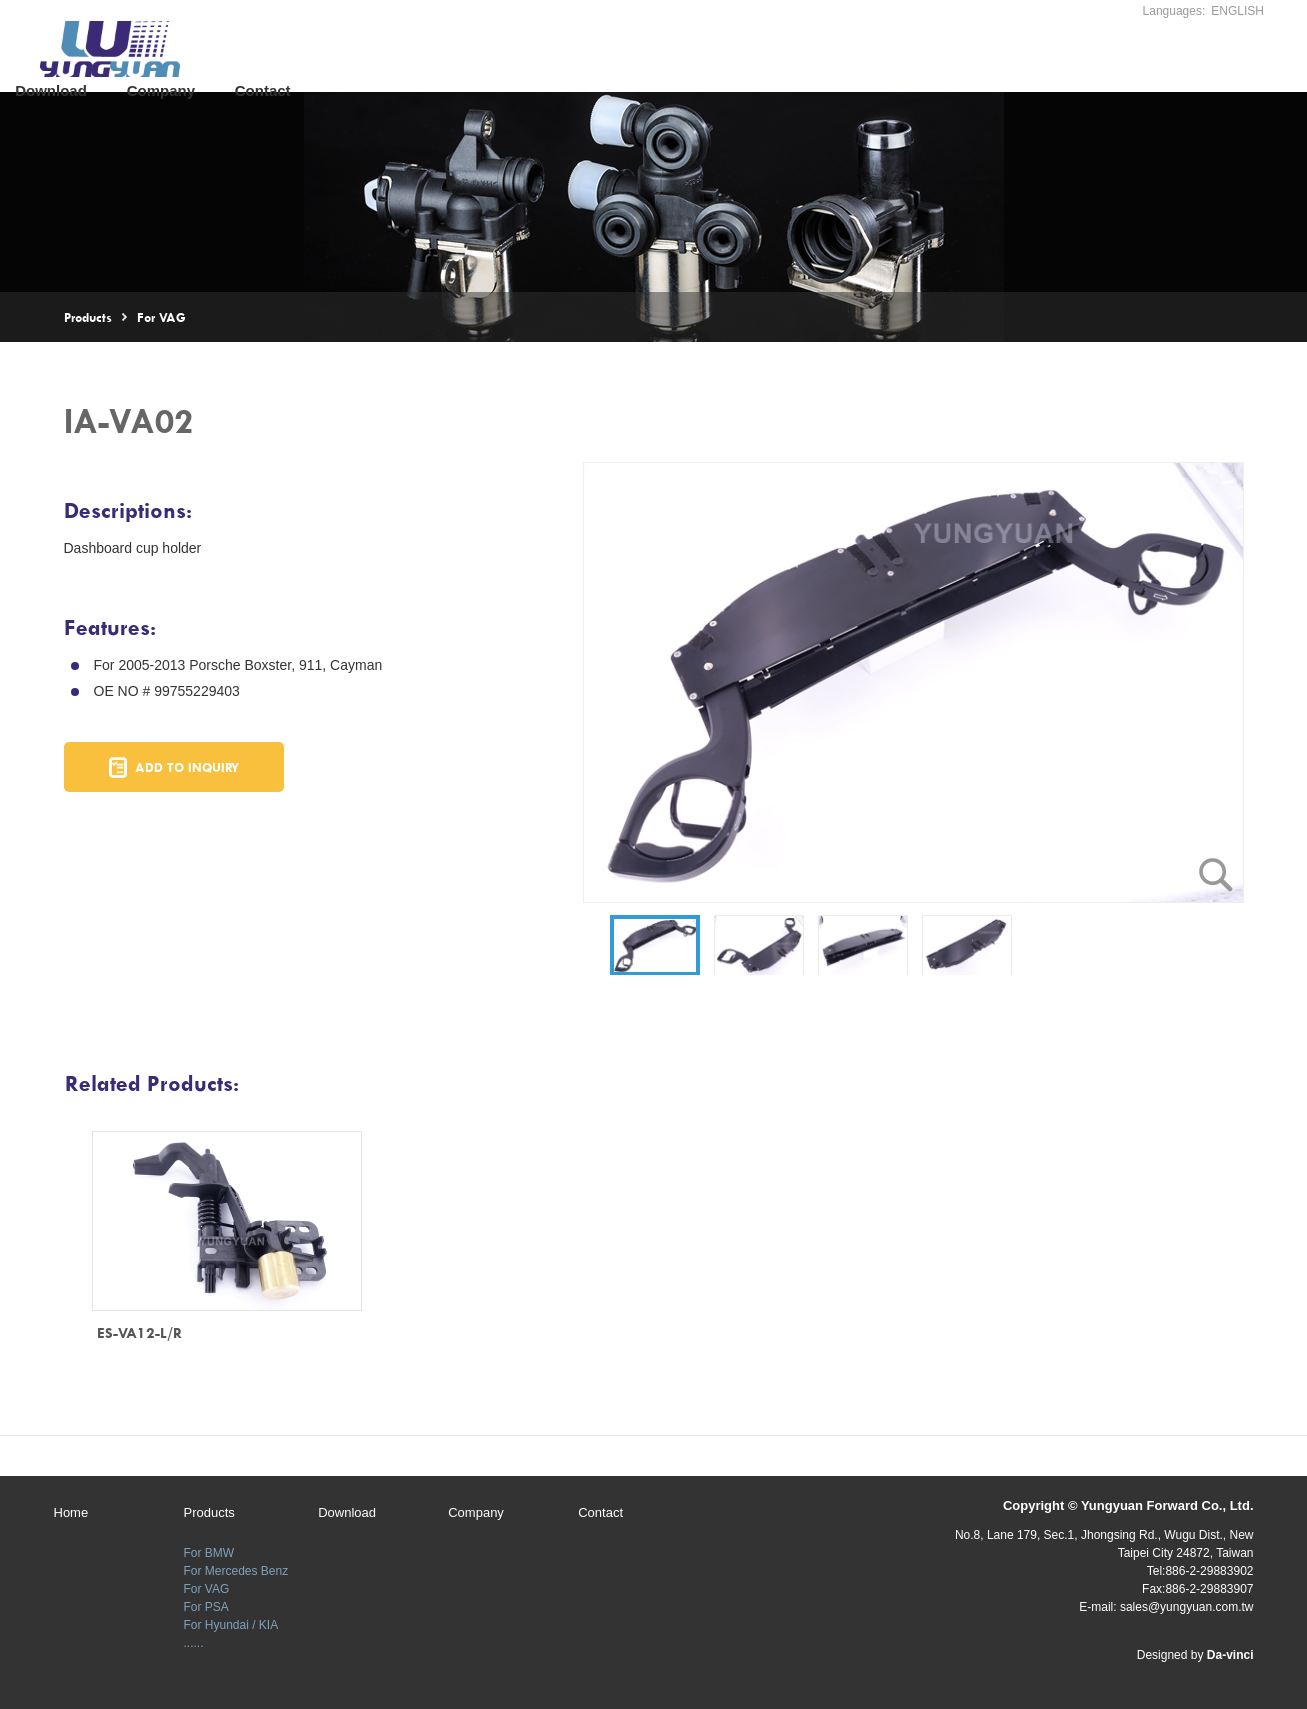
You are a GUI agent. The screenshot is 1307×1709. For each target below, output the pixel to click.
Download (559, 58)
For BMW (209, 1540)
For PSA (206, 1594)
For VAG (161, 317)
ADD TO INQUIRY (187, 767)
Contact (771, 58)
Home (341, 58)
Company (668, 58)
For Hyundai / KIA (231, 1612)
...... (194, 1630)
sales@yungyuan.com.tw (1187, 1607)
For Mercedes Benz (236, 1558)
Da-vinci (1230, 1655)
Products (434, 58)
